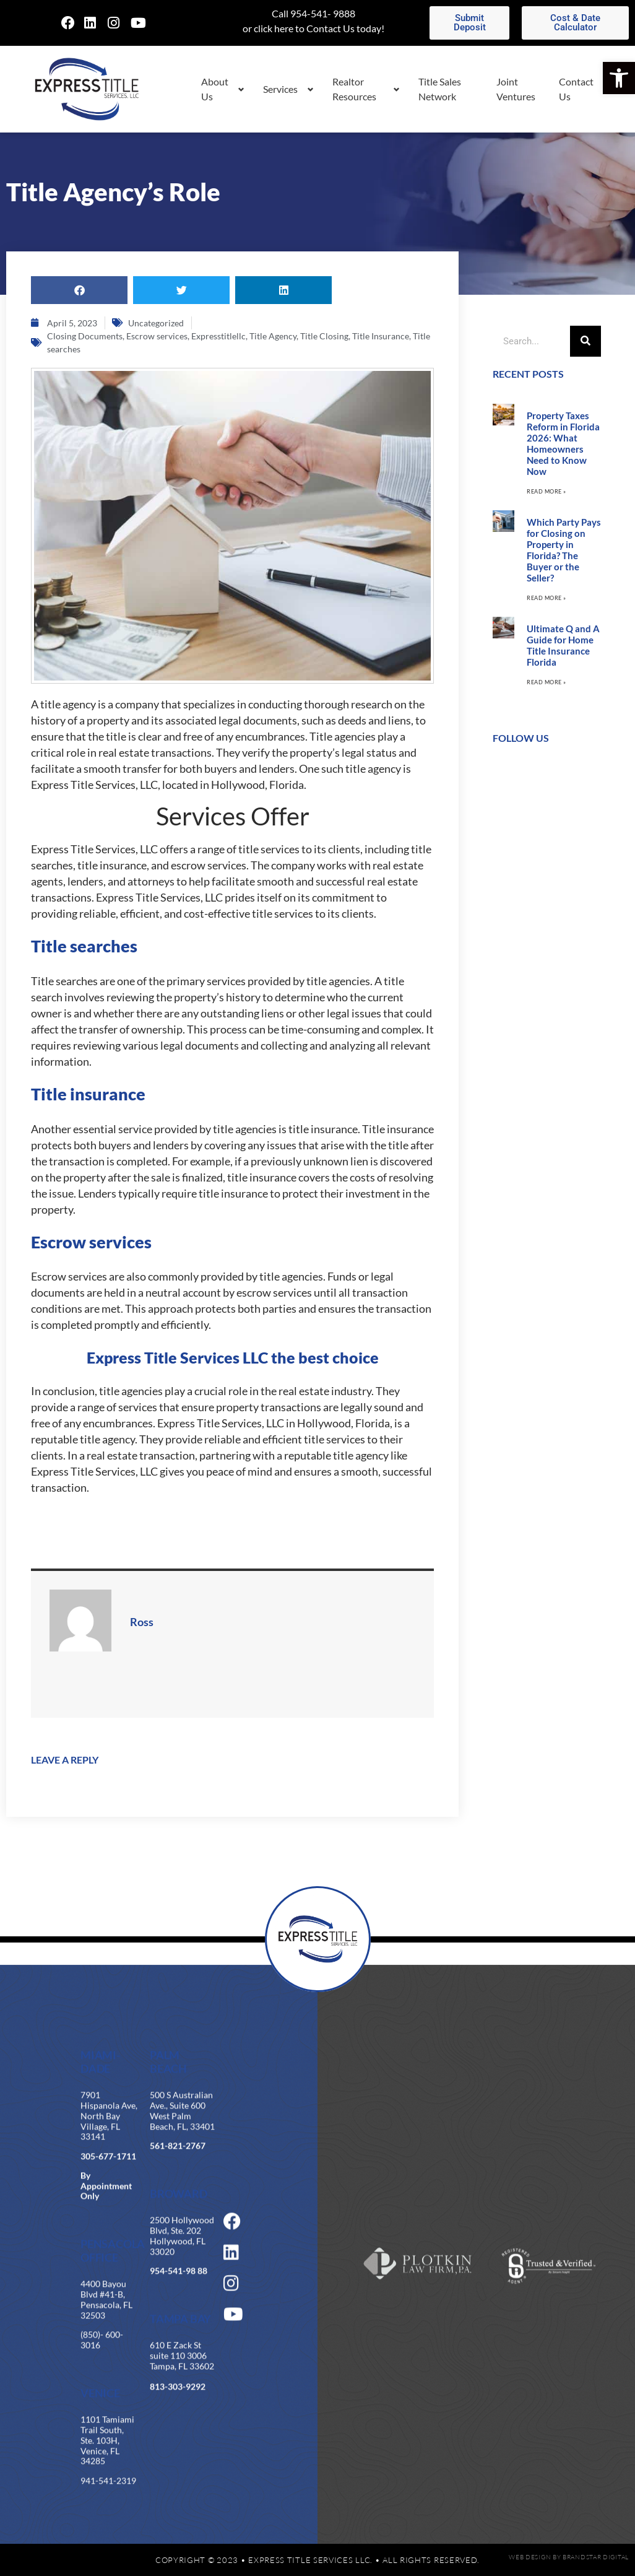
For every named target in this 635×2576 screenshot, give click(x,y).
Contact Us (576, 89)
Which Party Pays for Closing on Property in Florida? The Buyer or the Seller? (564, 549)
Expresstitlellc (218, 336)
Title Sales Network (439, 89)
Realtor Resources (354, 89)
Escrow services (157, 336)
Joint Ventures (515, 89)
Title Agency (272, 336)
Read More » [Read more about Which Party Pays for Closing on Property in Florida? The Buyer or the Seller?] (546, 597)
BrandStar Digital (596, 2557)
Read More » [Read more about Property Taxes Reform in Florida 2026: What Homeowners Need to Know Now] (546, 491)
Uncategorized (156, 323)
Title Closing (324, 336)
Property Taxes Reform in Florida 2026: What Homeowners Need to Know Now (563, 443)
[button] (619, 78)
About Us (214, 89)
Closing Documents (85, 336)
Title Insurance (380, 336)
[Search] (585, 341)
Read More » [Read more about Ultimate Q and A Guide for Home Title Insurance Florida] (546, 682)
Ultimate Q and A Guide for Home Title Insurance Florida (563, 645)
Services (280, 89)
